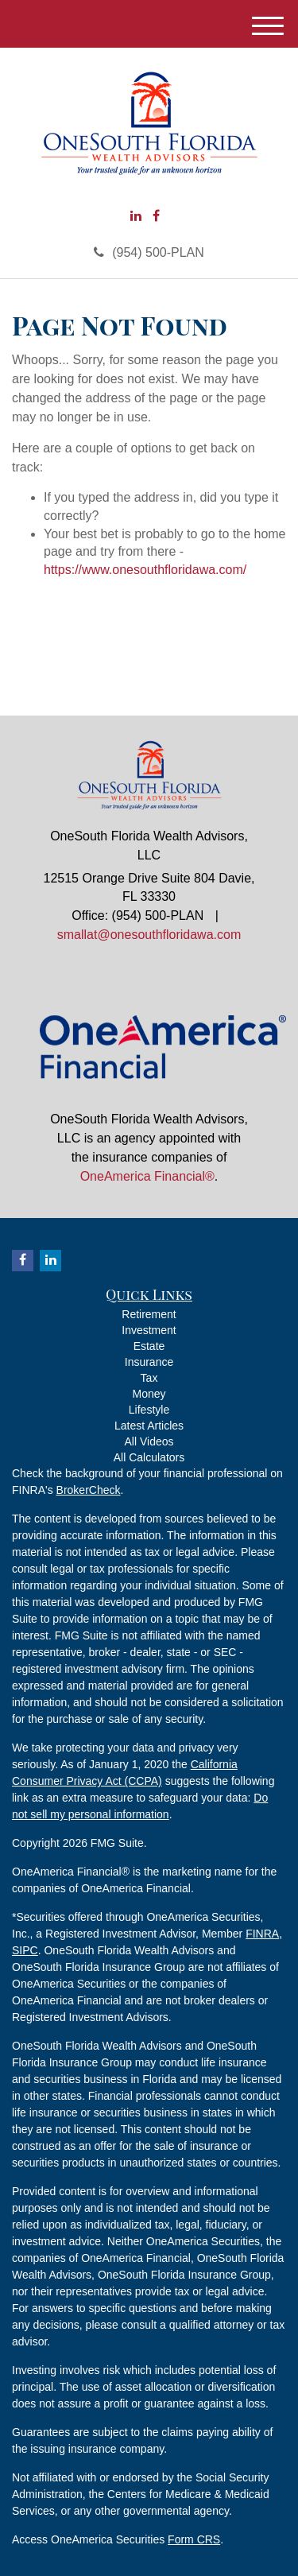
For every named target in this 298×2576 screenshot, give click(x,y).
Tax (149, 1377)
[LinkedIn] (135, 217)
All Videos (148, 1441)
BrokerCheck (88, 1490)
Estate (149, 1346)
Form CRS (194, 2539)
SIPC (25, 1950)
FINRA (262, 1933)
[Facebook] (156, 217)
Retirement (149, 1314)
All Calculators (149, 1457)
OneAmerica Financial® (147, 1176)
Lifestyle (149, 1409)
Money (148, 1393)
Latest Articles (149, 1425)
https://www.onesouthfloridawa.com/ (145, 569)
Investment (149, 1330)
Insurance (149, 1362)
